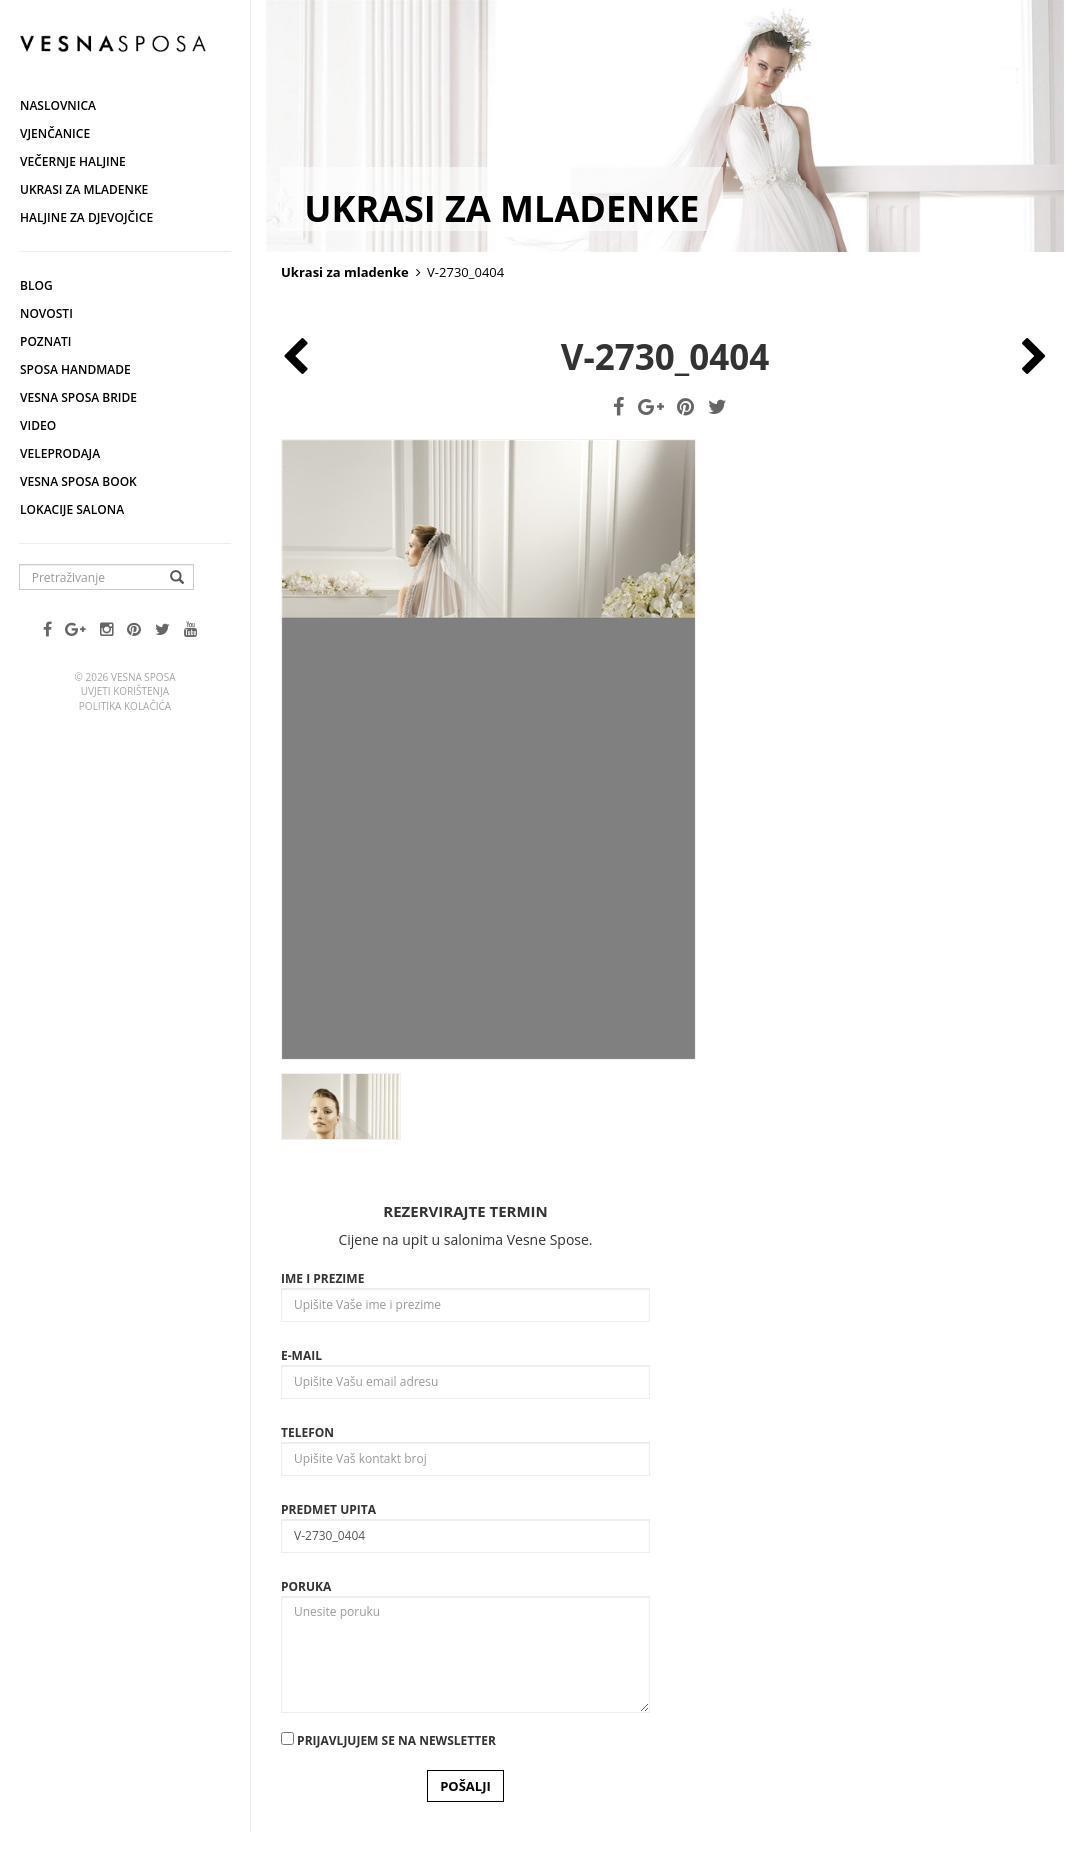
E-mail (301, 1355)
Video (38, 425)
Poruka (306, 1586)
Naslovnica (58, 105)
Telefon (307, 1432)
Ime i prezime (322, 1278)
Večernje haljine (73, 161)
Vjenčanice (55, 133)
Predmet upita (328, 1509)
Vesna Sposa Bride (78, 397)
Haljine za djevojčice (86, 217)
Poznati (46, 341)
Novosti (46, 313)
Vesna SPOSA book (78, 481)
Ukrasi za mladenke (84, 189)
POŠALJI (465, 1786)
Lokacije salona (72, 509)
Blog (36, 285)
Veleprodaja (60, 453)
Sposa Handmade (75, 369)
